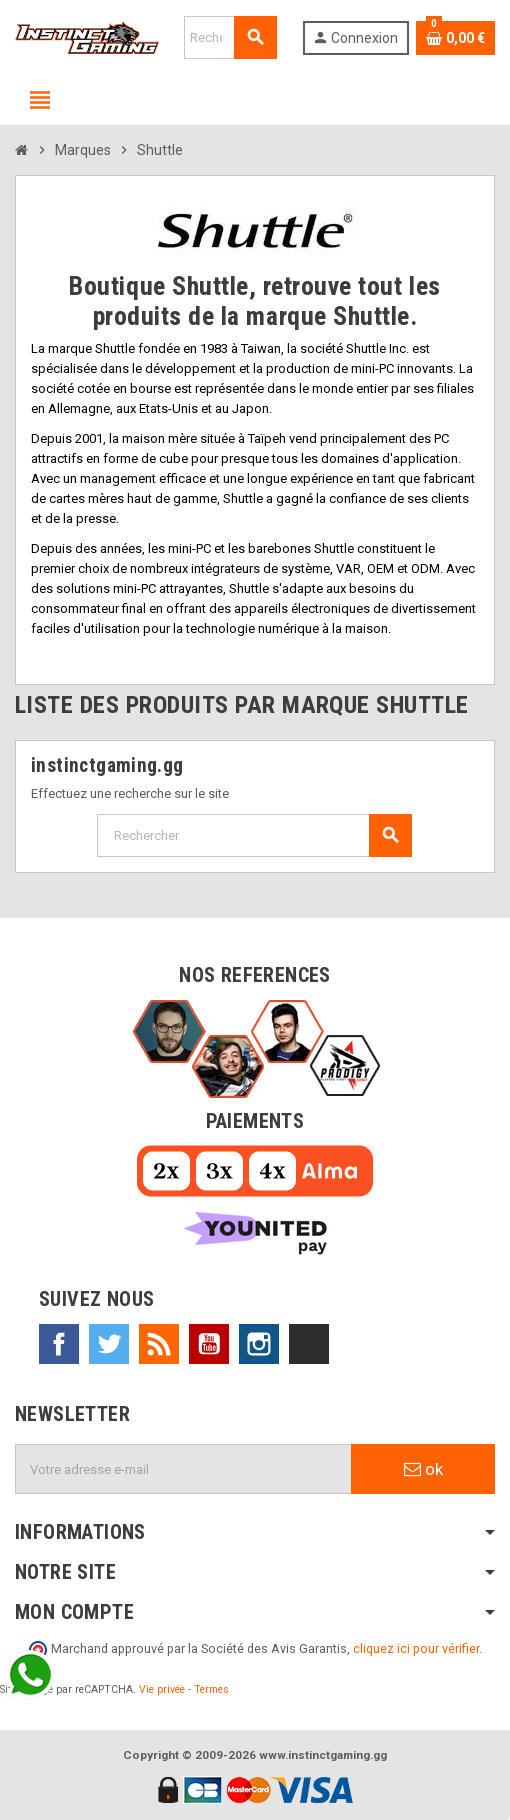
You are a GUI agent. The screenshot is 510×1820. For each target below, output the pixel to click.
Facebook (59, 1344)
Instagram (259, 1344)
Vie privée (162, 1689)
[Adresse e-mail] (183, 1469)
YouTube (209, 1344)
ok (423, 1469)
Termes (211, 1689)
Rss (159, 1344)
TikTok (309, 1344)
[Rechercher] (230, 37)
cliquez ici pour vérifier (416, 1648)
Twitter (109, 1344)
